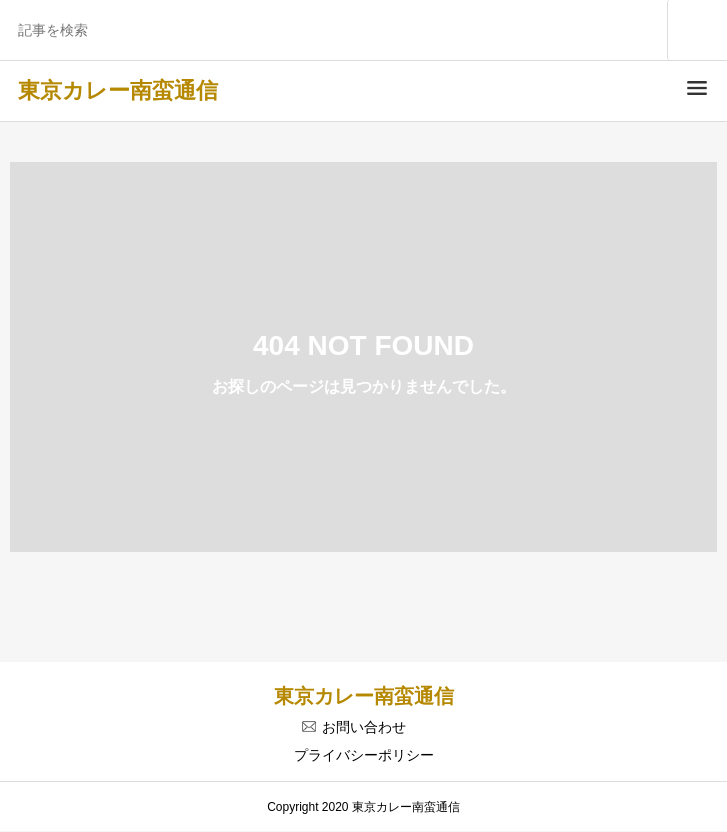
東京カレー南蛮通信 (118, 90)
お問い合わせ (364, 727)
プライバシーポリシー (364, 755)
